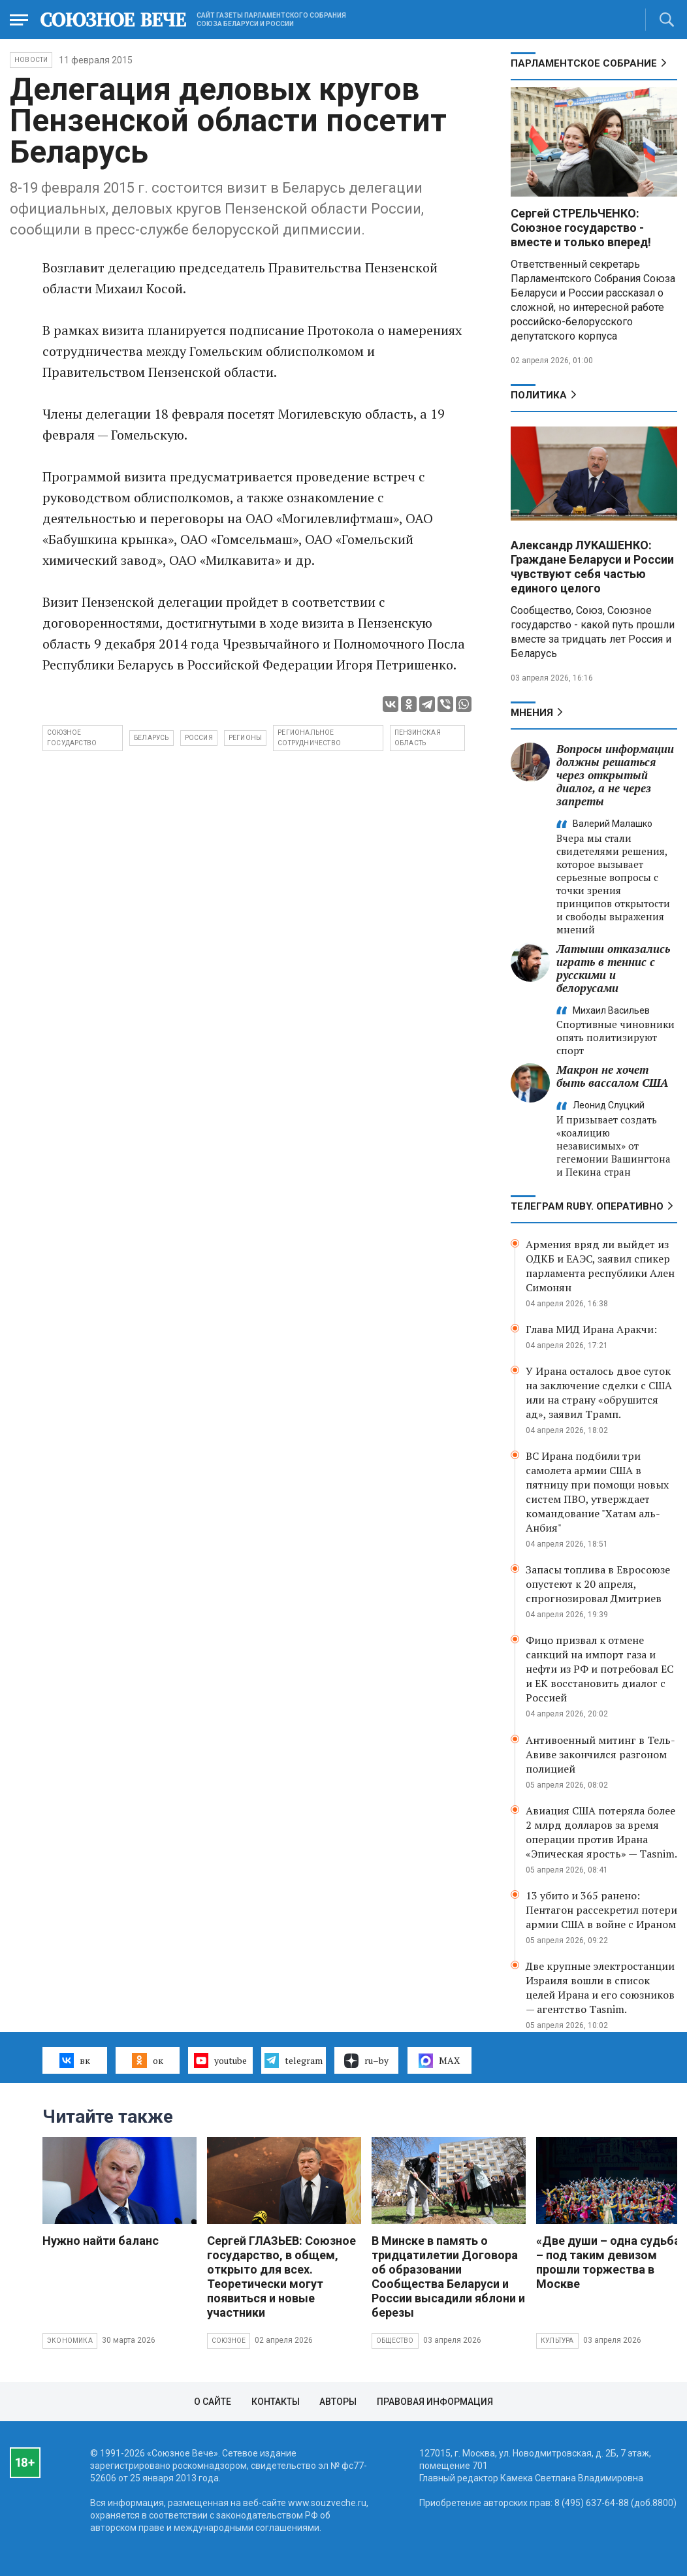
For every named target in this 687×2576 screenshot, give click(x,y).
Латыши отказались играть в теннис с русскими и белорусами (613, 968)
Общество (395, 2340)
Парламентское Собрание (584, 63)
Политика (539, 395)
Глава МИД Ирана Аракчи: (591, 1329)
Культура (557, 2340)
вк (74, 2060)
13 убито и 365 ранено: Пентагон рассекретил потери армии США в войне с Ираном (601, 1909)
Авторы (338, 2401)
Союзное (229, 2340)
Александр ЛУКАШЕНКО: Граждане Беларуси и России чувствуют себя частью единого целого (592, 566)
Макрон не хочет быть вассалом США (612, 1076)
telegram (293, 2060)
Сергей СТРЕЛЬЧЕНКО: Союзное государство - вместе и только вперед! (581, 227)
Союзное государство (72, 738)
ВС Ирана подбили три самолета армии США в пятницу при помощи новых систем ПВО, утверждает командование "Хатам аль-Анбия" (597, 1492)
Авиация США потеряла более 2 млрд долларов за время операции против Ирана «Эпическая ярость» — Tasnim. (601, 1832)
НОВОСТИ (31, 59)
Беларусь (151, 737)
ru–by (366, 2060)
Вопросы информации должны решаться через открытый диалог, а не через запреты (615, 775)
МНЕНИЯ (532, 712)
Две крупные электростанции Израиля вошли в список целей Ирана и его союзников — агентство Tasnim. (600, 1987)
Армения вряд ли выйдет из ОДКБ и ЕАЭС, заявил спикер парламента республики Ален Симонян (600, 1266)
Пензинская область (417, 738)
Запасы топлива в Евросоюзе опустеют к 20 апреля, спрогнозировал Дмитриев (598, 1583)
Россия (199, 737)
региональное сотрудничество (309, 738)
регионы (245, 737)
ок (147, 2060)
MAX (439, 2060)
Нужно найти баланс (100, 2240)
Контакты (275, 2401)
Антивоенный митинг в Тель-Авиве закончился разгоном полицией (600, 1754)
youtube (220, 2060)
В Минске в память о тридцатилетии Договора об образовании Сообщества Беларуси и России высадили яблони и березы (448, 2276)
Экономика (70, 2340)
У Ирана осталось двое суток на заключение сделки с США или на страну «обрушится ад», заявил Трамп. (599, 1392)
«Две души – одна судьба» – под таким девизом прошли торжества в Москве (611, 2262)
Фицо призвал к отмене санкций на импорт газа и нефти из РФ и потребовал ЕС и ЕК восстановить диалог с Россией (599, 1669)
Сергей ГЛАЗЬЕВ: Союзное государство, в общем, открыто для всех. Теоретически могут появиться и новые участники (281, 2276)
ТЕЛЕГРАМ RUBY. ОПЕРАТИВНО (587, 1206)
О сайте (212, 2401)
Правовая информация (435, 2401)
